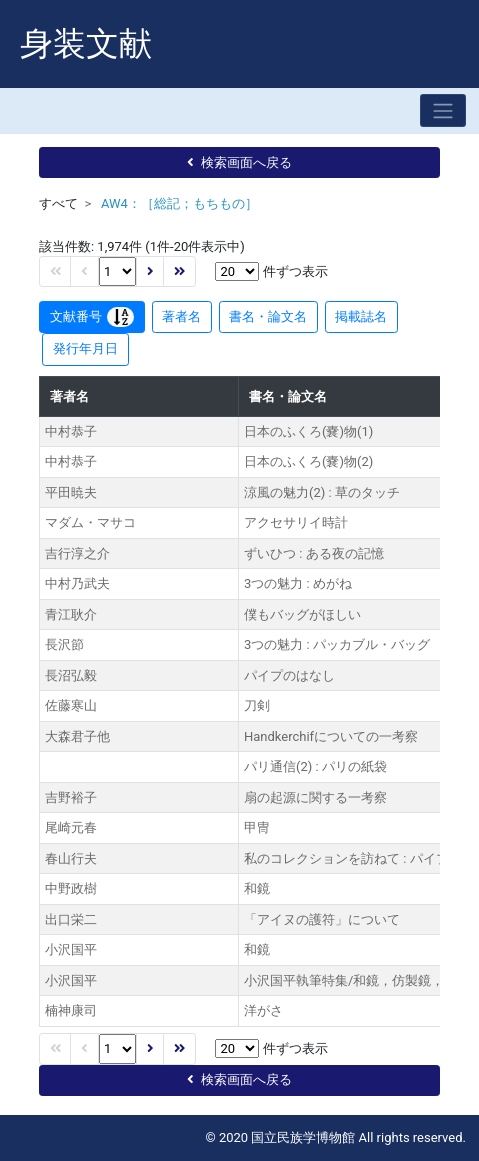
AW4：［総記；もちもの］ (179, 203)
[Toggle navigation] (443, 110)
